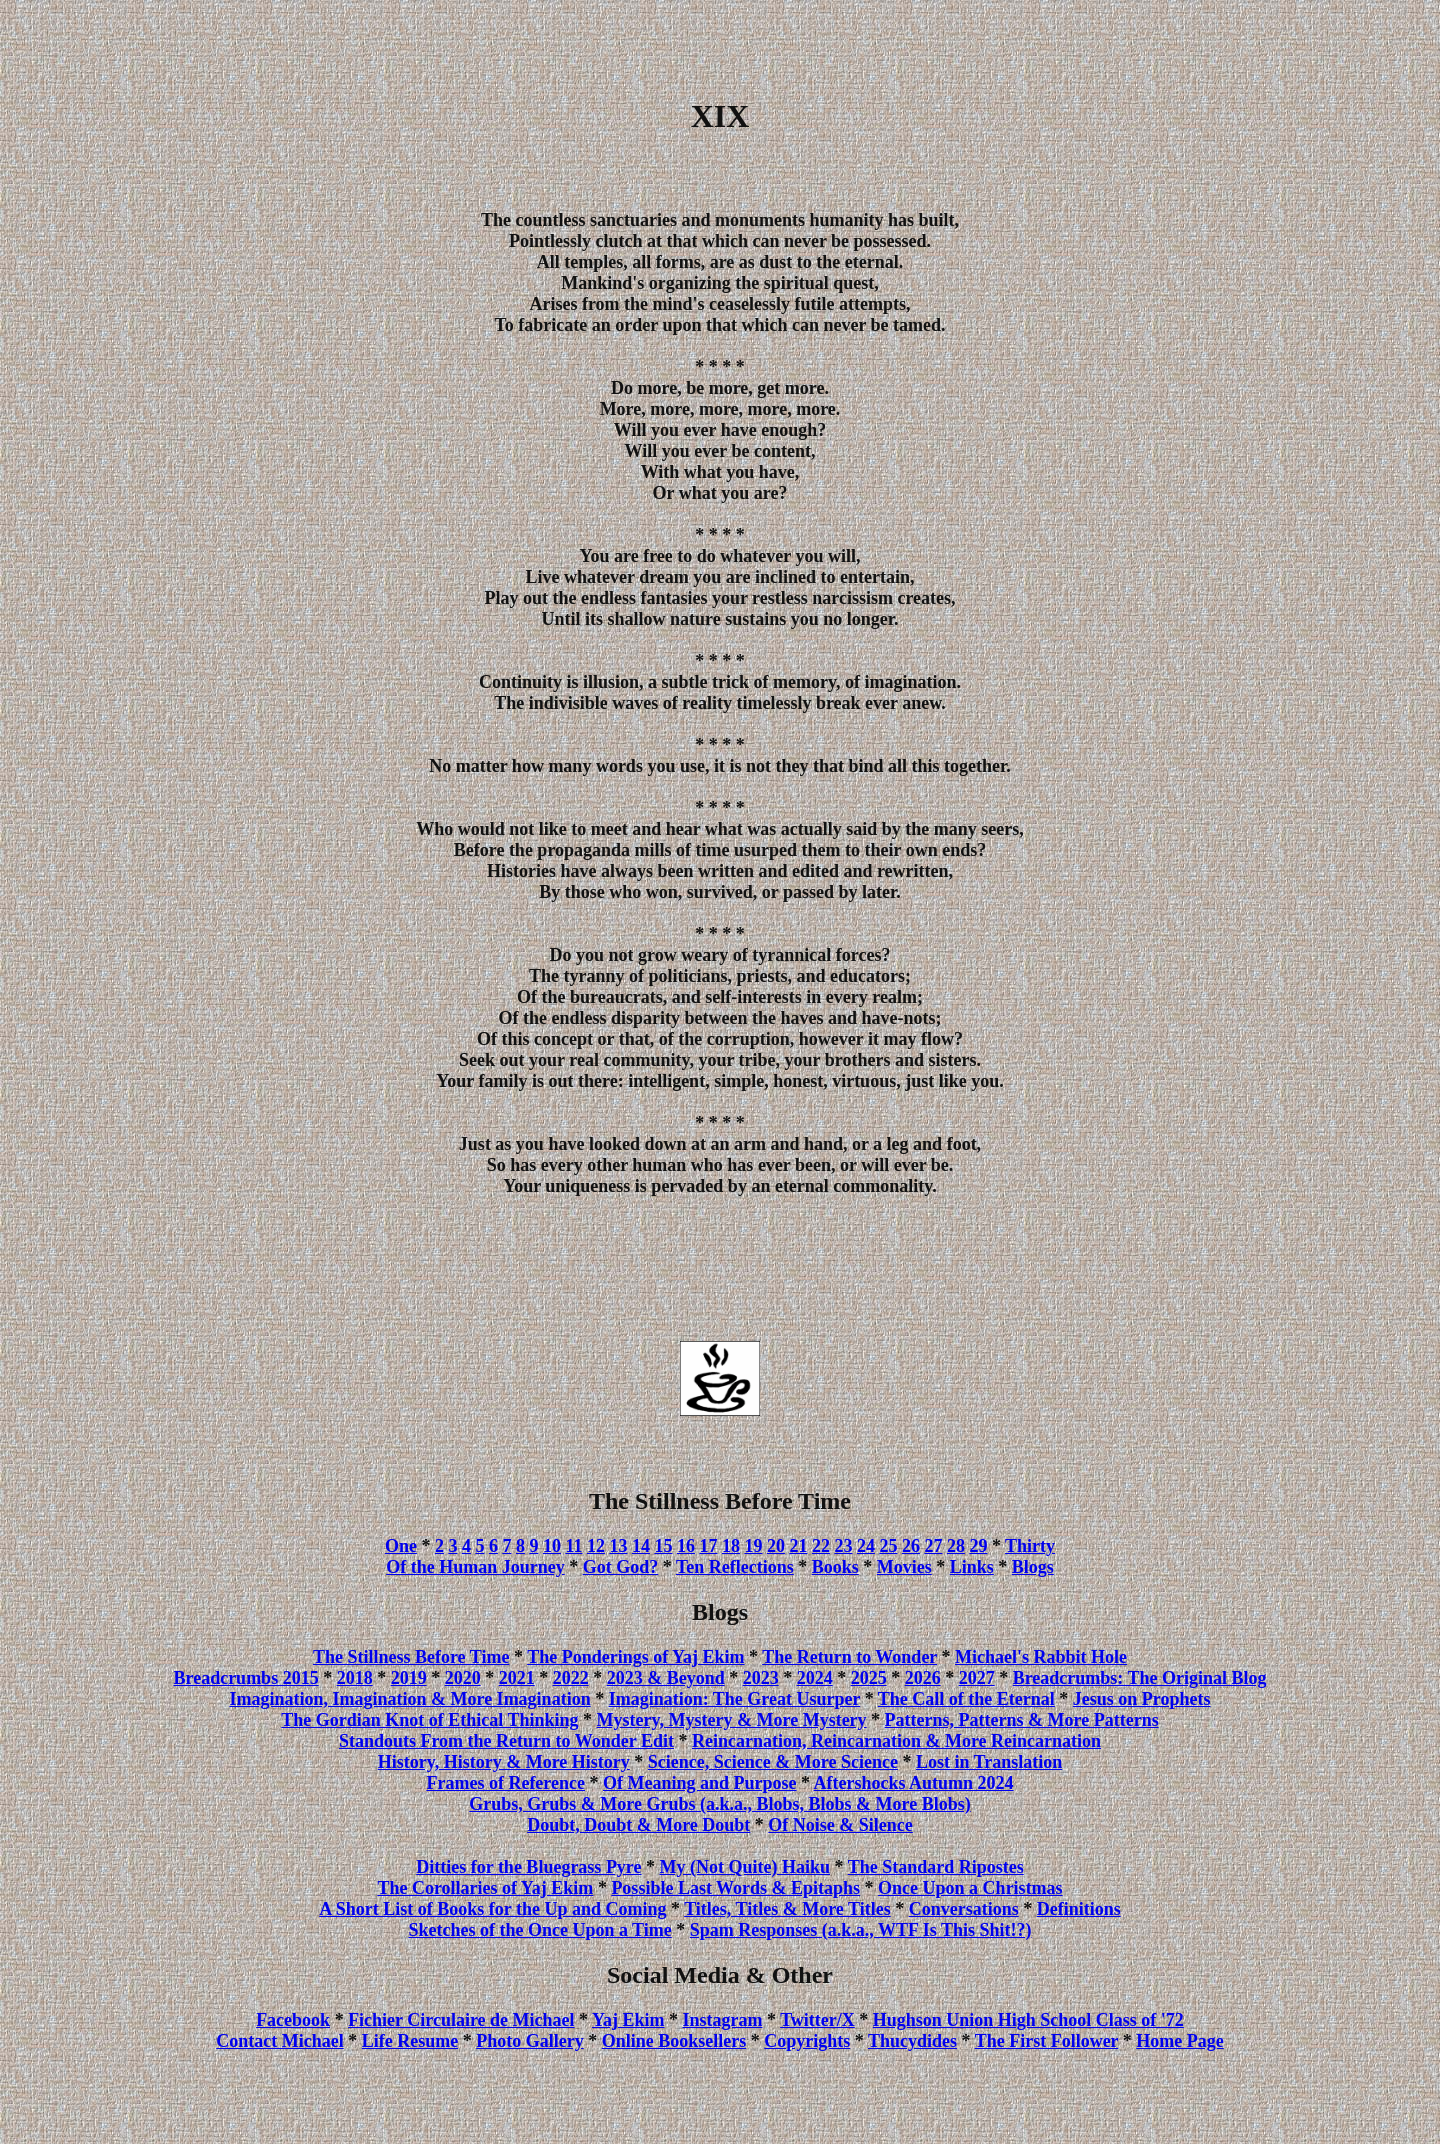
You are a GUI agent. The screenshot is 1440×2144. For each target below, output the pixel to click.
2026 (923, 1678)
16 (686, 1546)
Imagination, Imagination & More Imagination (409, 1699)
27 (933, 1546)
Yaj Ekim (628, 2020)
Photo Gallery (529, 2041)
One (401, 1546)
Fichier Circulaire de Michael (461, 2020)
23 (843, 1546)
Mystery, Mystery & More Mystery (732, 1720)
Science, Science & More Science (773, 1762)
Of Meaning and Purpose (700, 1783)
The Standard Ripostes (936, 1867)
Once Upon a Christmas (970, 1888)
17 (708, 1546)
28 (956, 1546)
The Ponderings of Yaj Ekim (635, 1657)
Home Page (1179, 2041)
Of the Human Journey (475, 1567)
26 (911, 1546)
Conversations (964, 1909)
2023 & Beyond (666, 1678)
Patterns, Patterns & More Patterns (1022, 1720)
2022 (571, 1678)
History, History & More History (504, 1762)
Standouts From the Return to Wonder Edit (506, 1741)
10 (552, 1546)
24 (866, 1546)
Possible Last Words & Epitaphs (735, 1888)
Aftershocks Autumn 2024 (914, 1783)
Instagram (722, 2020)
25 (888, 1546)
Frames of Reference (505, 1783)
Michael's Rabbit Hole (1041, 1657)
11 (573, 1546)
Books (835, 1567)
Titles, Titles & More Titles (787, 1909)
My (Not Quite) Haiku (745, 1867)
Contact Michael (279, 2041)
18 (731, 1546)
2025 (869, 1678)
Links (972, 1567)
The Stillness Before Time (411, 1657)
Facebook (293, 2020)
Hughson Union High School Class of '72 (1028, 2020)
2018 (355, 1678)
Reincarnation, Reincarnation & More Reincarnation (896, 1741)
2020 (463, 1678)
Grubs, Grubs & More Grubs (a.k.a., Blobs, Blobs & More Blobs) (719, 1804)
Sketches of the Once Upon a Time (539, 1930)
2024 (815, 1678)
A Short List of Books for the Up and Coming (492, 1909)
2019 (409, 1678)
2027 (977, 1678)
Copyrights (807, 2041)
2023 (761, 1678)
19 (753, 1546)
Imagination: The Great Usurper (735, 1699)
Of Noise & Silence (840, 1825)
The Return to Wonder (849, 1657)
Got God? (621, 1567)
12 (596, 1546)
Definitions (1079, 1909)
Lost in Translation (989, 1762)
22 (821, 1546)
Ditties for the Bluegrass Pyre (528, 1867)
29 (978, 1546)
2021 (517, 1678)
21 (798, 1546)
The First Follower (1047, 2041)
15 (663, 1546)
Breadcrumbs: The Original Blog (1140, 1678)
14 (641, 1546)
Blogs (1033, 1567)
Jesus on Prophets (1142, 1699)
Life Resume (410, 2041)
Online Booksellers (674, 2041)
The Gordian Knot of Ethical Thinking (429, 1720)
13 (618, 1546)
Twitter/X (817, 2020)
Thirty (1030, 1546)
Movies (904, 1567)
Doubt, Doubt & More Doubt (638, 1825)
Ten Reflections (735, 1567)
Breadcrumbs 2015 (245, 1678)
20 (776, 1546)
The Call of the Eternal (966, 1699)
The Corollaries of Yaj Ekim (485, 1888)
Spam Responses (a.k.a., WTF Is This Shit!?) (861, 1930)
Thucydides (912, 2041)
